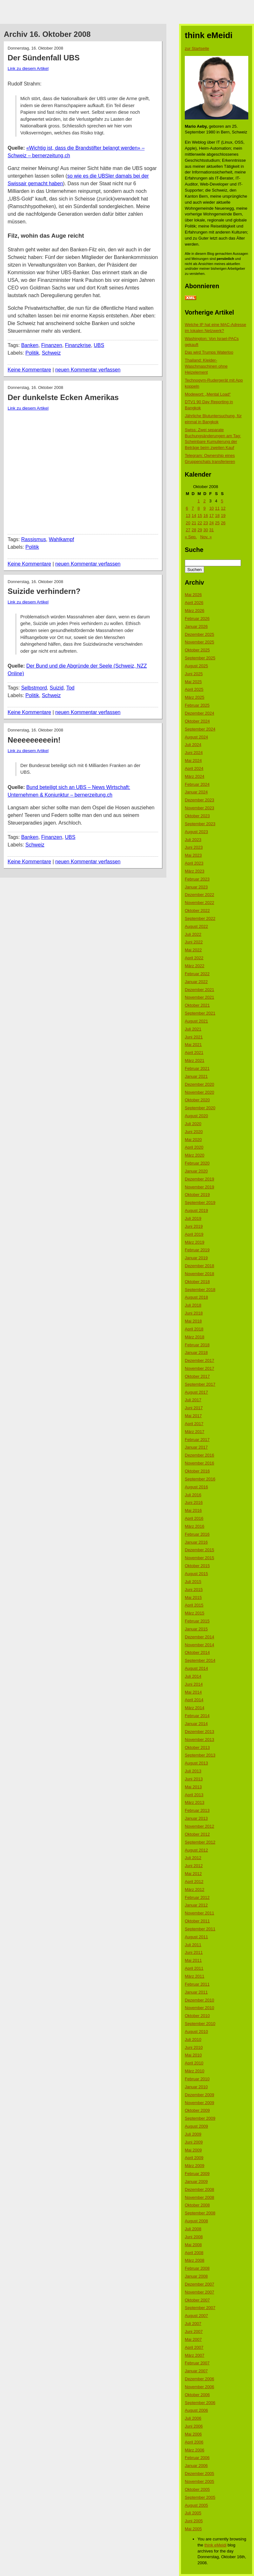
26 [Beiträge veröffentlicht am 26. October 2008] (223, 522)
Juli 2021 (193, 1029)
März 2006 (194, 2450)
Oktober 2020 (197, 1100)
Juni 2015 (194, 1589)
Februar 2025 (197, 705)
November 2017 (199, 1368)
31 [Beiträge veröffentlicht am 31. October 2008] (211, 529)
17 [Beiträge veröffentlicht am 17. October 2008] (211, 515)
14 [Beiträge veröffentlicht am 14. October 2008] (193, 515)
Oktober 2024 (197, 721)
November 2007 (199, 2292)
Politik (32, 353)
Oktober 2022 (197, 910)
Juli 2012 (193, 1857)
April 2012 (194, 1881)
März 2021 (194, 1060)
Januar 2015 (196, 1629)
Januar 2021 (196, 1076)
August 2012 (196, 1850)
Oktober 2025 (197, 650)
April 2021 (194, 1052)
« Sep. (191, 536)
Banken (29, 345)
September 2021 (200, 1013)
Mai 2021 (193, 1044)
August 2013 (196, 1763)
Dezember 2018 (199, 1265)
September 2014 (200, 1660)
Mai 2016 (193, 1510)
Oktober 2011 (197, 1921)
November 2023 (199, 807)
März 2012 (194, 1889)
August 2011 (196, 1936)
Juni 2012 (194, 1865)
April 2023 (194, 863)
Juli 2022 (193, 934)
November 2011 (199, 1913)
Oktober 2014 (197, 1652)
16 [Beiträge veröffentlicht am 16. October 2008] (205, 515)
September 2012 (200, 1842)
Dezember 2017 (199, 1360)
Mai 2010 (193, 2055)
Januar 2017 (196, 1447)
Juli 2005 (193, 2513)
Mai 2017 (193, 1415)
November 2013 (199, 1739)
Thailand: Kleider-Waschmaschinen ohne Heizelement (206, 366)
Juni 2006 (194, 2426)
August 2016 (196, 1487)
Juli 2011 (193, 1944)
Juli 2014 (193, 1676)
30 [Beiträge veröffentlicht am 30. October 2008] (205, 529)
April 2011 (194, 1968)
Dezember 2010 (199, 2000)
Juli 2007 (193, 2323)
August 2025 (196, 665)
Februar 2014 (197, 1715)
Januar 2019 (196, 1257)
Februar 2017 (197, 1439)
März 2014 (194, 1707)
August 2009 (196, 2126)
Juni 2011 (194, 1952)
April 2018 (194, 1329)
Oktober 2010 (197, 2015)
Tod (70, 687)
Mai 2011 (193, 1960)
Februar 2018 (197, 1344)
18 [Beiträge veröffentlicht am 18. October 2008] (217, 515)
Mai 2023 (193, 855)
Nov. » (206, 536)
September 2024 (200, 729)
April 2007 (194, 2347)
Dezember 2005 (199, 2473)
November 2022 (199, 902)
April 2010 (194, 2063)
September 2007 (200, 2307)
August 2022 (196, 926)
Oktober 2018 (197, 1281)
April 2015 (194, 1605)
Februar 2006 (197, 2457)
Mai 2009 (193, 2150)
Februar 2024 (197, 784)
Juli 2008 (193, 2228)
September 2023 (200, 823)
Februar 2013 (197, 1810)
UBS (99, 345)
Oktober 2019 (197, 1194)
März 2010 (194, 2071)
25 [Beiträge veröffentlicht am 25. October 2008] (217, 522)
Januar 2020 (196, 1171)
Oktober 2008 (197, 2205)
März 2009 (194, 2165)
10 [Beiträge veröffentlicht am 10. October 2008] (211, 508)
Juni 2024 (194, 752)
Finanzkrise (78, 345)
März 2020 (194, 1155)
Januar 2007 (196, 2371)
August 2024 (196, 737)
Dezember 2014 (199, 1637)
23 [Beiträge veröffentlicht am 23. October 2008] (205, 522)
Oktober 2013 (197, 1747)
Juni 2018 (194, 1313)
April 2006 (194, 2442)
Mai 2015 (193, 1597)
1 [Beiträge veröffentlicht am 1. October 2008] (198, 501)
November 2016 (199, 1463)
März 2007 (194, 2355)
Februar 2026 (197, 618)
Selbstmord (34, 687)
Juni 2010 (194, 2047)
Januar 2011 (196, 1992)
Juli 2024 (193, 744)
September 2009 (200, 2118)
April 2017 (194, 1423)
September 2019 (200, 1202)
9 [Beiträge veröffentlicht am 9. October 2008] (204, 508)
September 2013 (200, 1755)
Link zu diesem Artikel (28, 68)
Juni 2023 (194, 847)
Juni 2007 (194, 2331)
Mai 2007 (193, 2339)
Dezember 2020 (199, 1084)
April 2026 (194, 602)
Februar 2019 (197, 1249)
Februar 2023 (197, 879)
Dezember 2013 (199, 1731)
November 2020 (199, 1092)
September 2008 (200, 2213)
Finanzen (51, 345)
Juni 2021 (194, 1037)
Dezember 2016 (199, 1455)
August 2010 (196, 2031)
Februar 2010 (197, 2078)
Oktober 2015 (197, 1565)
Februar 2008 (197, 2268)
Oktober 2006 (197, 2394)
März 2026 (194, 610)
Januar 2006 (196, 2465)
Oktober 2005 (197, 2489)
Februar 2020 (197, 1163)
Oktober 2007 (197, 2300)
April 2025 (194, 689)
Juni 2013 (194, 1779)
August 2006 (196, 2410)
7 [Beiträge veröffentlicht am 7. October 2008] (192, 508)
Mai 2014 (193, 1692)
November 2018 (199, 1273)
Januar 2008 (196, 2276)
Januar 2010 (196, 2086)
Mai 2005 (193, 2528)
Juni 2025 (194, 673)
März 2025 (194, 697)
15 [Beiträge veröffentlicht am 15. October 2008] (199, 515)
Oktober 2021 (197, 1005)
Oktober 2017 (197, 1376)
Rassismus (33, 539)
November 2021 (199, 997)
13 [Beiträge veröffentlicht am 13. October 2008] (188, 515)
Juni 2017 (194, 1407)
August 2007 (196, 2315)
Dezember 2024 (199, 713)
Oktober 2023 (197, 815)
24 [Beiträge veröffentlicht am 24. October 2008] (211, 522)
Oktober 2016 (197, 1471)
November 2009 (199, 2102)
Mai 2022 (193, 950)
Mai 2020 (193, 1139)
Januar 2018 (196, 1352)
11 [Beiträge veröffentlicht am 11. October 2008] (217, 508)
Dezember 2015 (199, 1549)
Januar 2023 (196, 887)
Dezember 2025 (199, 634)
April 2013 (194, 1794)
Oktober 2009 (197, 2110)
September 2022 (200, 918)
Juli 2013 (193, 1771)
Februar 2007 (197, 2363)
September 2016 (200, 1479)
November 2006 (199, 2386)
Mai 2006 (193, 2434)
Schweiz (51, 353)
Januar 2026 (196, 626)
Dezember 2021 (199, 989)
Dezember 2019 (199, 1179)
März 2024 (194, 776)
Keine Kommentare (29, 369)
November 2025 (199, 642)
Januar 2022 (196, 981)
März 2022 (194, 965)
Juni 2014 (194, 1684)
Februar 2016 (197, 1534)
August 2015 (196, 1573)
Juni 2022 (194, 942)
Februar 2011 (197, 1984)
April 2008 (194, 2252)
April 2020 (194, 1147)
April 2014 (194, 1699)
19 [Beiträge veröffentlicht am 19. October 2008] (223, 515)
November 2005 (199, 2481)
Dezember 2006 (199, 2378)
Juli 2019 (193, 1218)
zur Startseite (197, 48)
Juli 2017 (193, 1399)
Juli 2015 (193, 1581)
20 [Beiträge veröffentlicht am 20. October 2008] (188, 522)
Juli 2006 (193, 2418)
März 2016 (194, 1526)
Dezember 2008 (199, 2189)
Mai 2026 (193, 594)
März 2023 (194, 871)
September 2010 (200, 2023)
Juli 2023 (193, 839)
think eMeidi (215, 2545)
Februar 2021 (197, 1068)
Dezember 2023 (199, 800)
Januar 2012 (196, 1905)
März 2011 (194, 1976)
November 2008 (199, 2197)
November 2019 (199, 1187)
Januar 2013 (196, 1818)
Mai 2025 (193, 681)
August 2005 (196, 2505)
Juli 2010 (193, 2039)
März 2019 (194, 1242)
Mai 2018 (193, 1321)
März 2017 (194, 1431)
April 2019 (194, 1234)
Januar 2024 (196, 792)
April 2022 (194, 957)
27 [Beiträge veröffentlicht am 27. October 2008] (188, 529)
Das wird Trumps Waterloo (209, 352)
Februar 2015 (197, 1621)
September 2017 (200, 1384)
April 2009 (194, 2157)
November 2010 (199, 2007)
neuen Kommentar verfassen (87, 369)
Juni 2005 (194, 2520)
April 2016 (194, 1518)
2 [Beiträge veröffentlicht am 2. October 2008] (204, 501)
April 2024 (194, 768)
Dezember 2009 (199, 2094)
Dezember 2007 (199, 2284)
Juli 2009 (193, 2134)
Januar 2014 (196, 1723)
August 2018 (196, 1297)
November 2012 (199, 1826)
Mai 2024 (193, 760)
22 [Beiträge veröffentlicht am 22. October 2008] (199, 522)
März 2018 (194, 1337)
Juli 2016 (193, 1494)
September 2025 (200, 658)
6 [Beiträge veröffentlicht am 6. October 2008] (187, 508)
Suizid (57, 687)
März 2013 (194, 1802)
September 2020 (200, 1107)
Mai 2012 (193, 1873)
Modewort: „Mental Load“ (208, 394)
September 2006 (200, 2402)
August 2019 (196, 1210)
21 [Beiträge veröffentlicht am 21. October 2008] (193, 522)
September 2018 (200, 1289)
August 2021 (196, 1021)
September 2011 (200, 1929)
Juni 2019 (194, 1226)
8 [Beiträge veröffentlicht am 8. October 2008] (198, 508)
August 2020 (196, 1115)
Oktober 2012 (197, 1834)
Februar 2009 (197, 2173)
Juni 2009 (194, 2142)
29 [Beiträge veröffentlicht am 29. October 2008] (199, 529)
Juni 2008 (194, 2236)
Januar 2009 (196, 2181)
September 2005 (200, 2497)
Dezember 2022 (199, 894)
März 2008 (194, 2260)
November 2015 (199, 1557)
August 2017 (196, 1392)
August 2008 (196, 2221)
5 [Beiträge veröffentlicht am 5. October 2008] (222, 501)
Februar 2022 (197, 973)
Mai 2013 (193, 1786)
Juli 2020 (193, 1123)
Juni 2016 (194, 1502)
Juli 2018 (193, 1305)
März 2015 (194, 1613)
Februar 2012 (197, 1897)
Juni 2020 (194, 1131)
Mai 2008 (193, 2244)
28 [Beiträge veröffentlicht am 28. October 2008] (193, 529)
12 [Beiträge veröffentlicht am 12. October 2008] (223, 508)
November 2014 (199, 1644)
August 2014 (196, 1668)
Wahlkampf (61, 539)
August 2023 (196, 831)
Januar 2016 (196, 1542)
